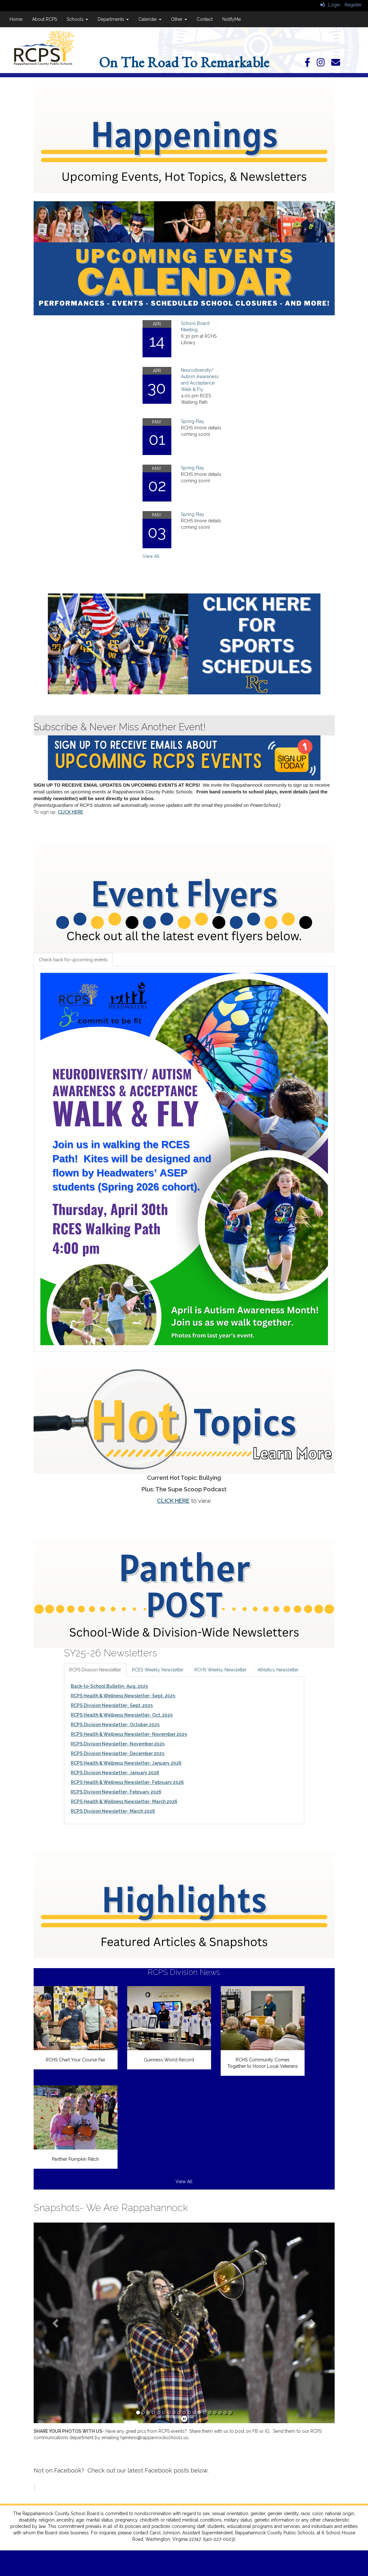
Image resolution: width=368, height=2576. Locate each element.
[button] (56, 2323)
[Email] (339, 64)
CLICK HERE (70, 812)
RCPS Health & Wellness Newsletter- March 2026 (124, 1801)
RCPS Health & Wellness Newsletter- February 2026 (127, 1782)
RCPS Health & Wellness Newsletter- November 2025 (129, 1734)
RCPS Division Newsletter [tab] (95, 1669)
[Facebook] (311, 64)
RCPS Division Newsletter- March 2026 (113, 1811)
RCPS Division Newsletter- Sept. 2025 (112, 1705)
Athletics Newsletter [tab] (278, 1669)
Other (179, 19)
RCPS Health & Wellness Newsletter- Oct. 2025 (122, 1715)
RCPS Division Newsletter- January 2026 (115, 1772)
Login (330, 4)
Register (353, 4)
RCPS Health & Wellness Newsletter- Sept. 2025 (123, 1695)
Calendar (149, 19)
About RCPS (44, 19)
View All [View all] (151, 556)
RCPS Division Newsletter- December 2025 (117, 1753)
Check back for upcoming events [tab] (73, 959)
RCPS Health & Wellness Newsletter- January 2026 (126, 1763)
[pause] (184, 2419)
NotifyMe (231, 19)
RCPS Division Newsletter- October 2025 (115, 1724)
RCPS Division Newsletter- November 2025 (118, 1743)
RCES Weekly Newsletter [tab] (158, 1669)
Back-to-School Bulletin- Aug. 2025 (109, 1686)
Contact (205, 19)
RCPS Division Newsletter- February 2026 (116, 1791)
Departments (113, 19)
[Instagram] (324, 64)
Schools (77, 19)
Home (16, 19)
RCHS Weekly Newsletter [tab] (220, 1669)
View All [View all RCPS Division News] (184, 2181)
